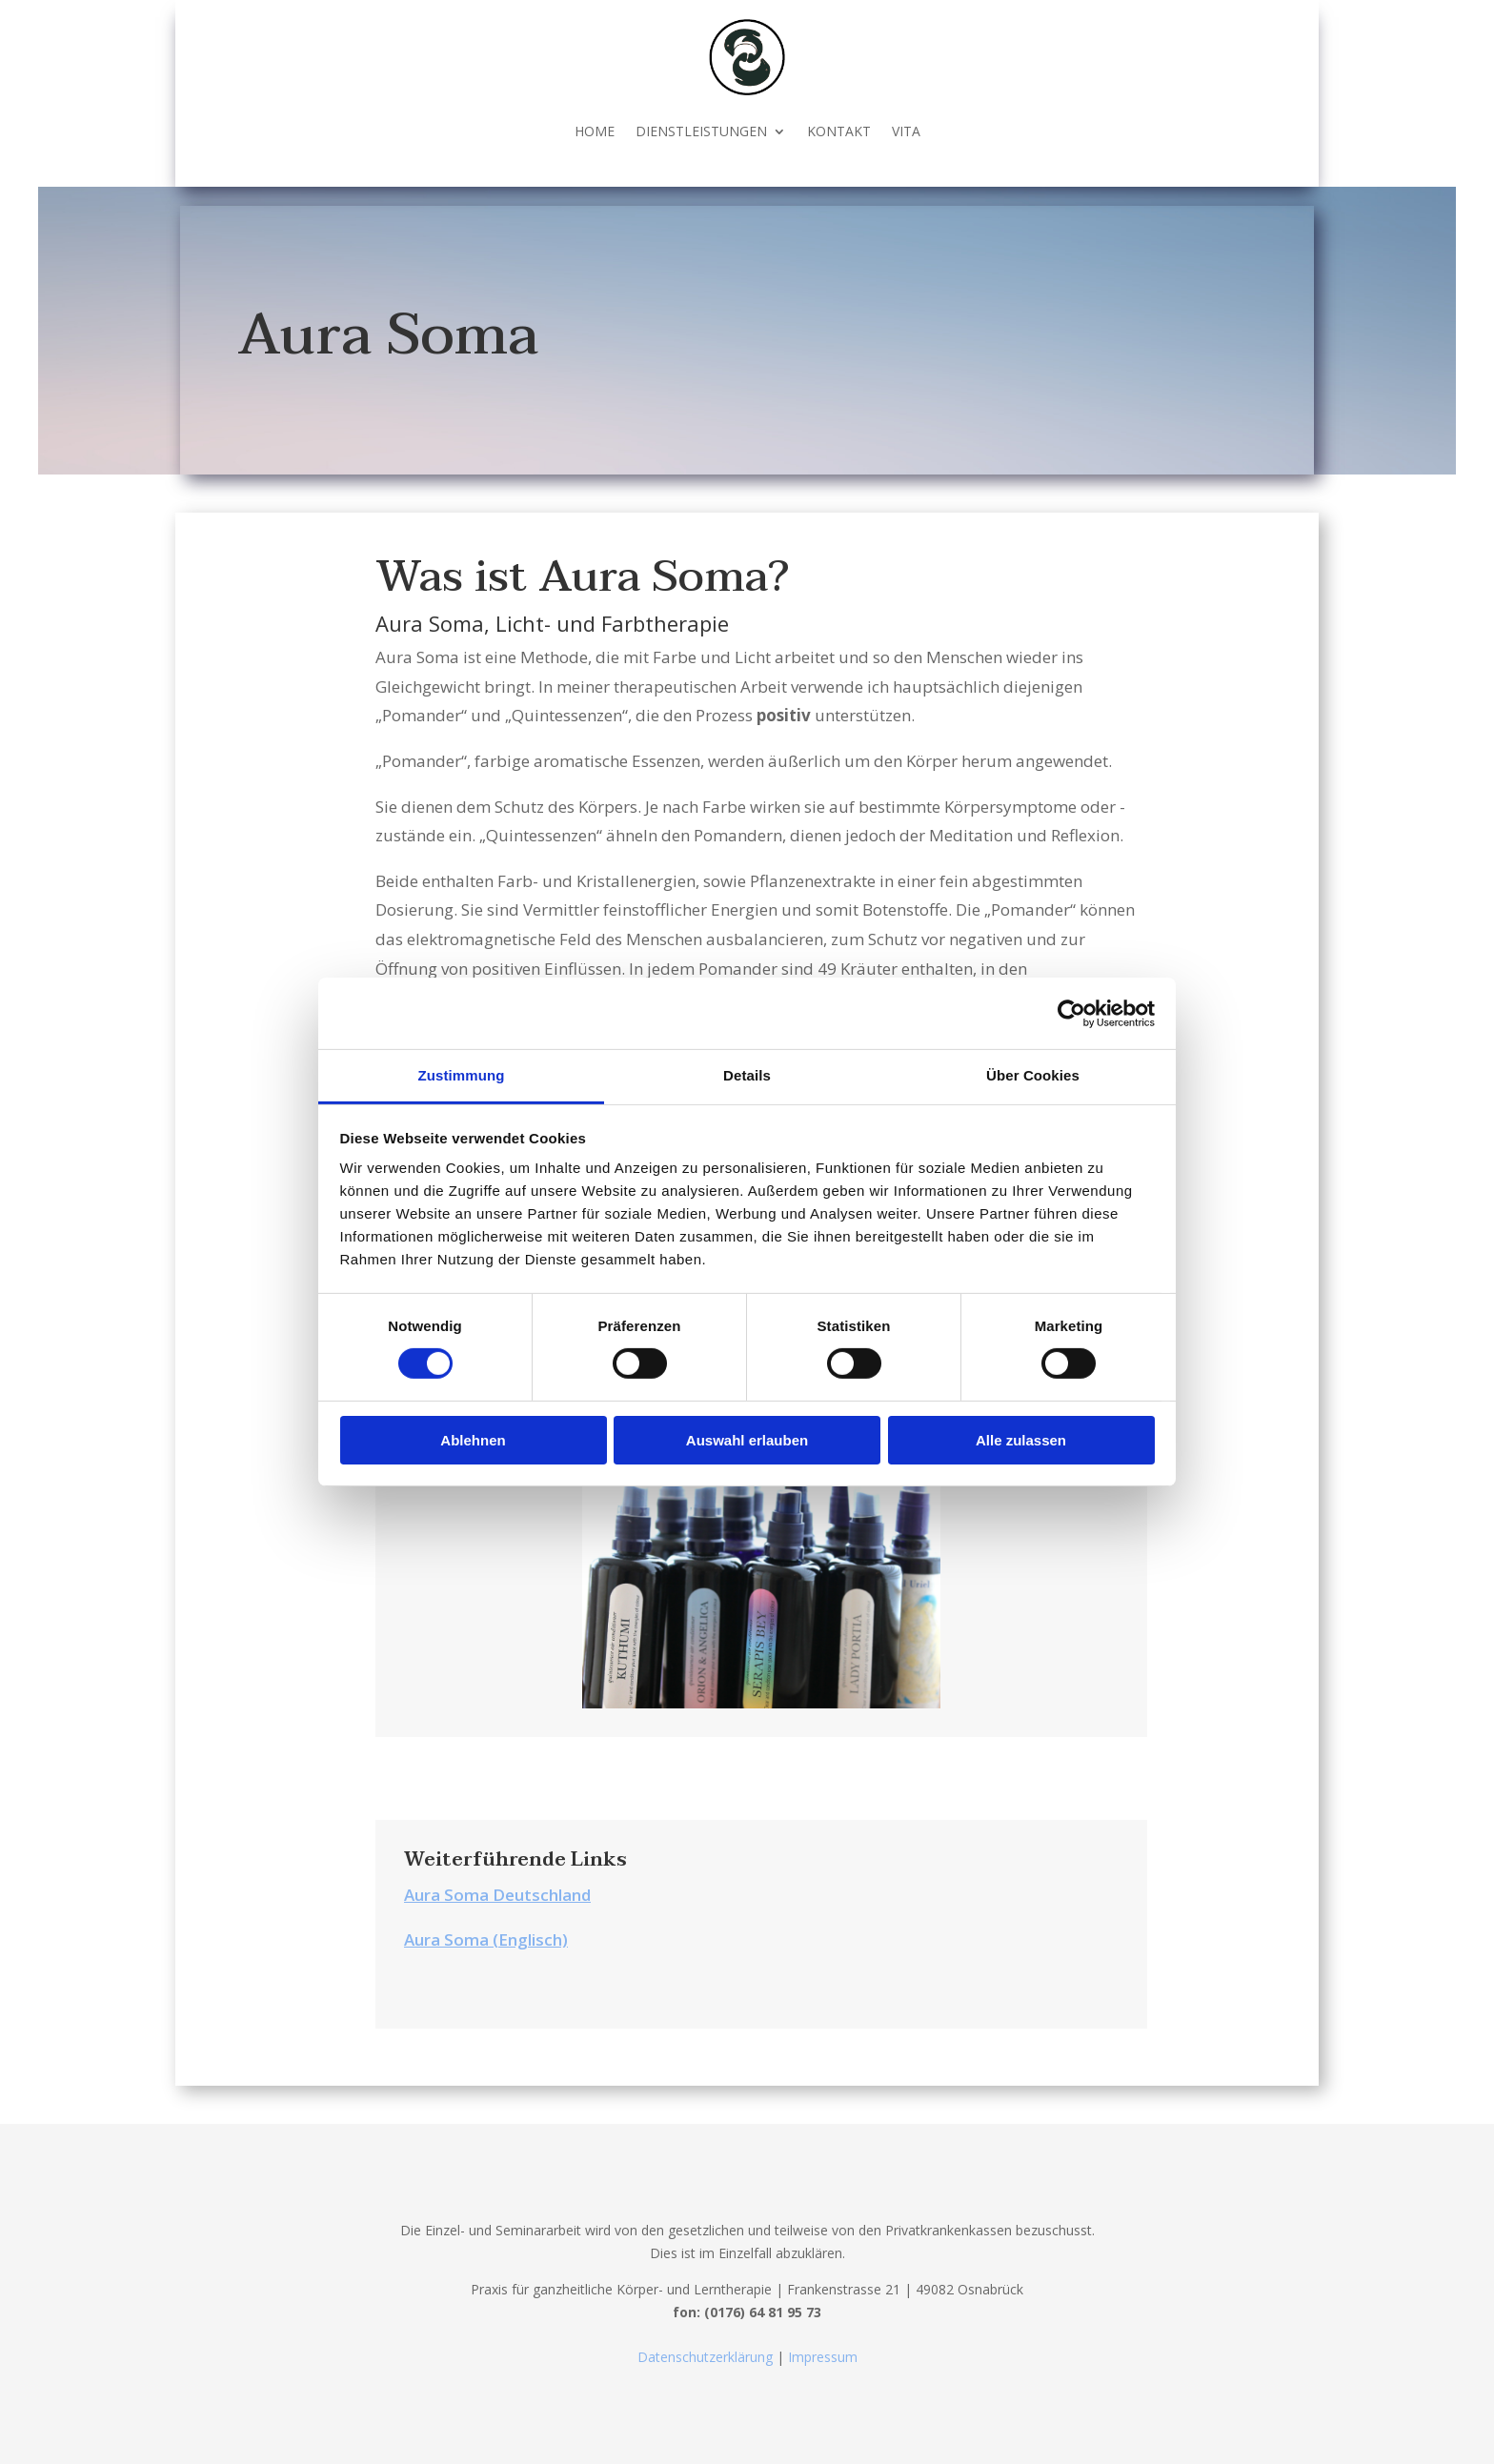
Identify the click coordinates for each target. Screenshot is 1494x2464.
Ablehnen (472, 1440)
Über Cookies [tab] (1033, 1075)
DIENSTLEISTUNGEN (701, 131)
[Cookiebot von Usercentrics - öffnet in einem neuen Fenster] (1071, 1013)
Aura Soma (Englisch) (486, 1939)
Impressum (821, 2357)
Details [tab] (747, 1075)
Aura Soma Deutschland (497, 1895)
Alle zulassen (1021, 1440)
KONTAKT (839, 131)
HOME (595, 131)
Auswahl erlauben (747, 1440)
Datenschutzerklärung (707, 2357)
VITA (906, 131)
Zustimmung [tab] (461, 1075)
